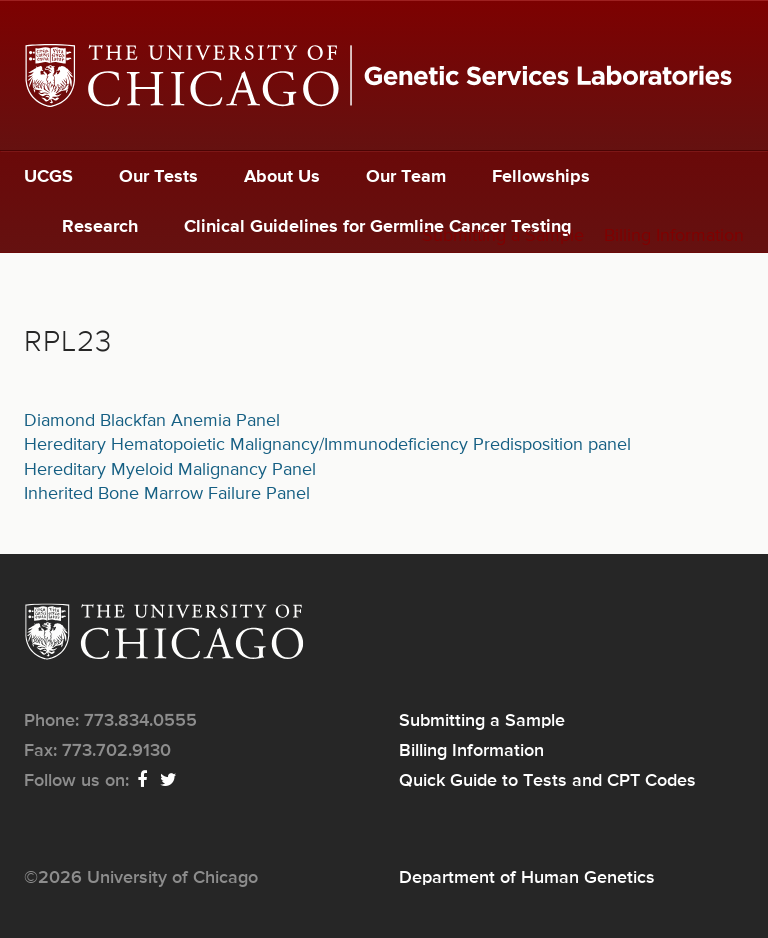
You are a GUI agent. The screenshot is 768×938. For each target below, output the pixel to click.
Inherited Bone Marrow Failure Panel (167, 494)
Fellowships (541, 177)
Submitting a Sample (503, 236)
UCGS (48, 177)
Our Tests (158, 177)
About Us (282, 177)
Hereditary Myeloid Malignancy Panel (170, 470)
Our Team (406, 177)
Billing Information (674, 236)
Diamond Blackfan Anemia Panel (152, 421)
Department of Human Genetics (527, 878)
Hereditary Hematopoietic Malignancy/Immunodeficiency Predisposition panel (327, 445)
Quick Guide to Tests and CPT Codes (547, 781)
